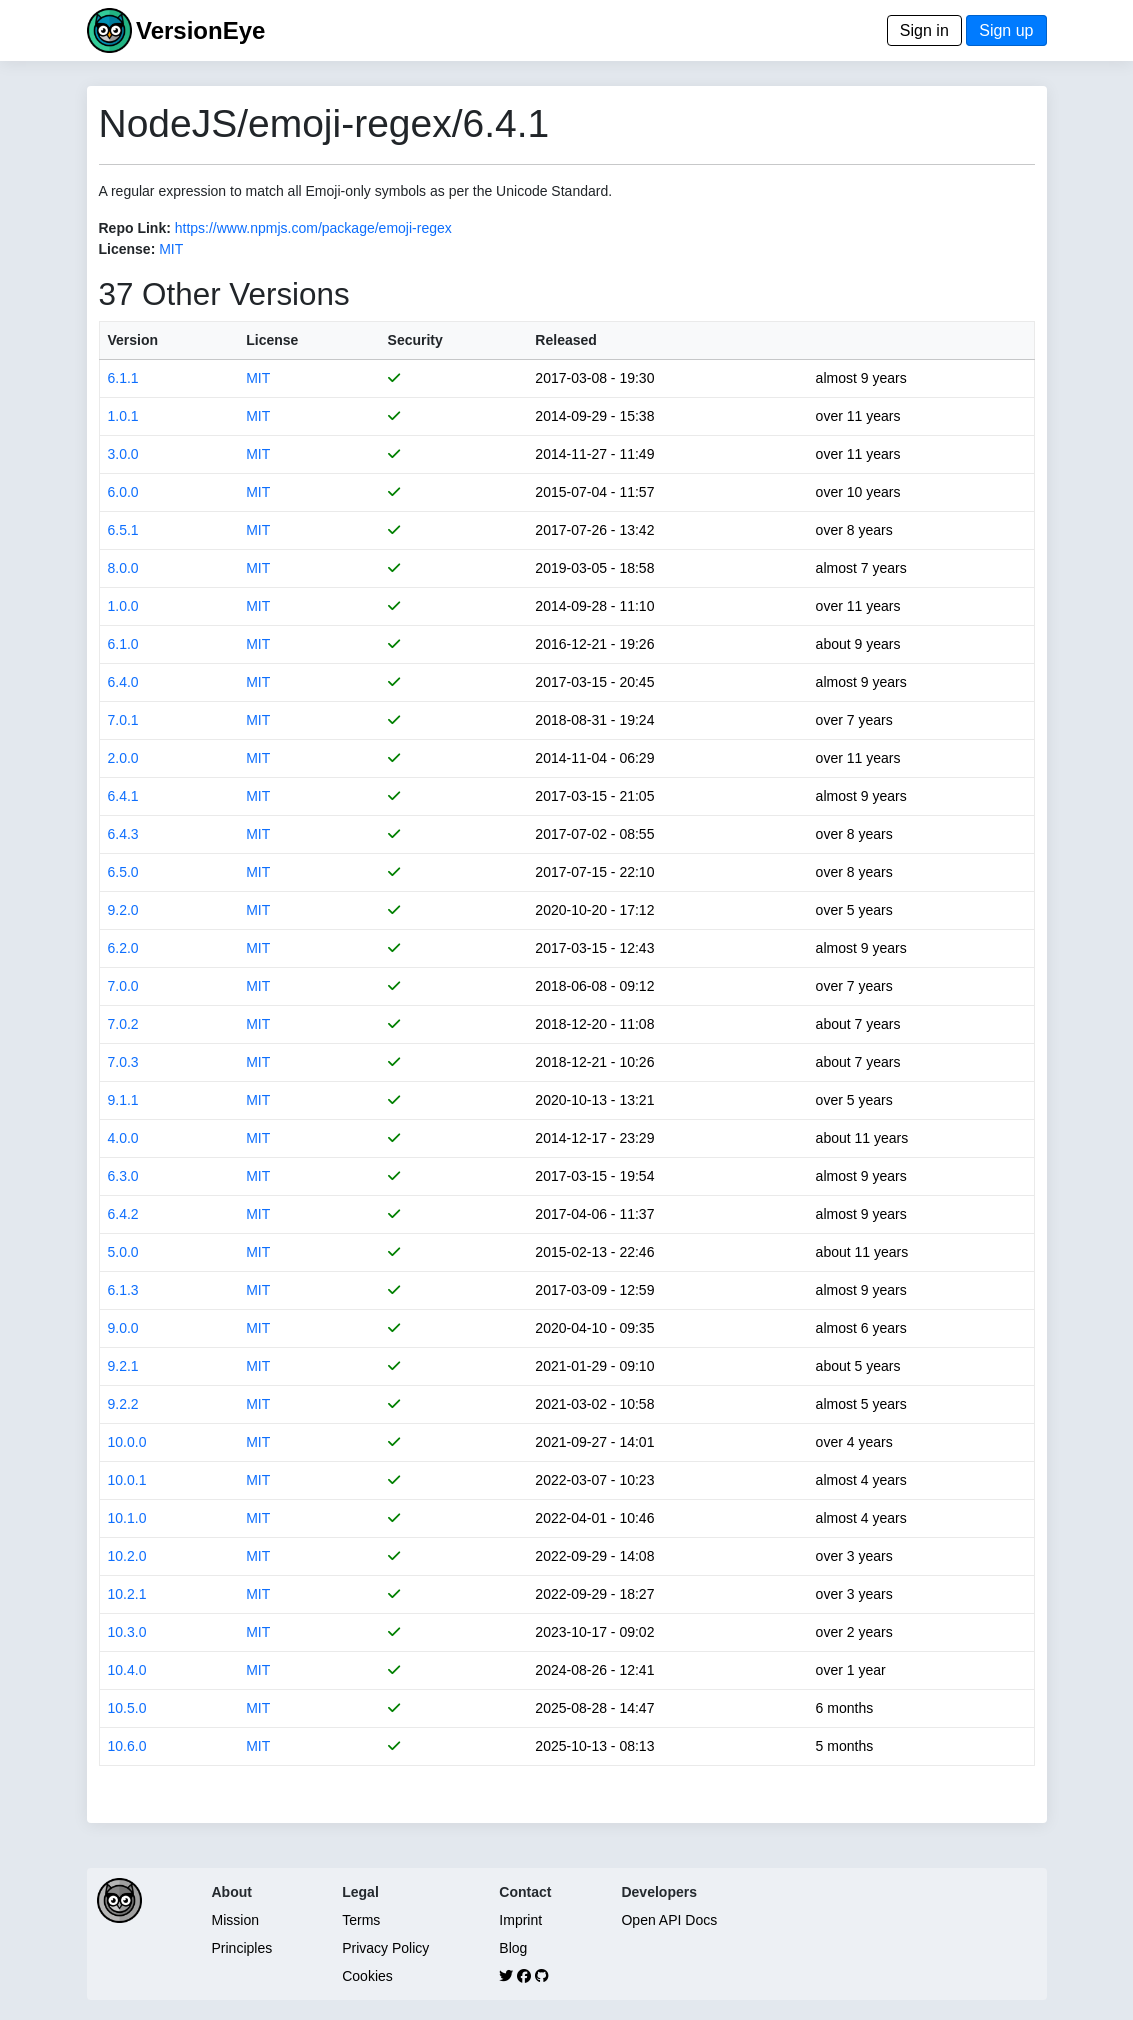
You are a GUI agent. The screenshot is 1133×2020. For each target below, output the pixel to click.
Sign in (924, 30)
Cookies (367, 1976)
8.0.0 (123, 568)
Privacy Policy (385, 1948)
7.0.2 (123, 1024)
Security (415, 340)
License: (127, 249)
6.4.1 (123, 796)
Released (565, 340)
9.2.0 (123, 910)
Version (133, 340)
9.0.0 (123, 1328)
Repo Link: (135, 228)
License (272, 340)
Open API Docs (669, 1920)
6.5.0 (123, 872)
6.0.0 (123, 492)
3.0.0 (123, 454)
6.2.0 (123, 948)
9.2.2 (123, 1404)
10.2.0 (127, 1556)
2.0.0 (123, 758)
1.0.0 (123, 606)
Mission (235, 1920)
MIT (171, 249)
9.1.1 (123, 1100)
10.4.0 (127, 1670)
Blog (513, 1948)
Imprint (520, 1920)
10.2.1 (127, 1594)
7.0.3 (123, 1062)
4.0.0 (123, 1138)
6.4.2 (123, 1214)
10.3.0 (127, 1632)
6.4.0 (123, 682)
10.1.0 (127, 1518)
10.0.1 (127, 1480)
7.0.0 (123, 986)
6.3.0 (123, 1176)
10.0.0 (127, 1442)
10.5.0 (127, 1708)
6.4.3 (123, 834)
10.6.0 (127, 1746)
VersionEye (200, 30)
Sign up (1006, 30)
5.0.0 (123, 1252)
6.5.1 (123, 530)
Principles (242, 1948)
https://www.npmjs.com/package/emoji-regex (313, 228)
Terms (361, 1920)
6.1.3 (123, 1290)
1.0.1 (123, 416)
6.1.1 (123, 378)
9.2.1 (123, 1366)
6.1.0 (123, 644)
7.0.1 (123, 720)
